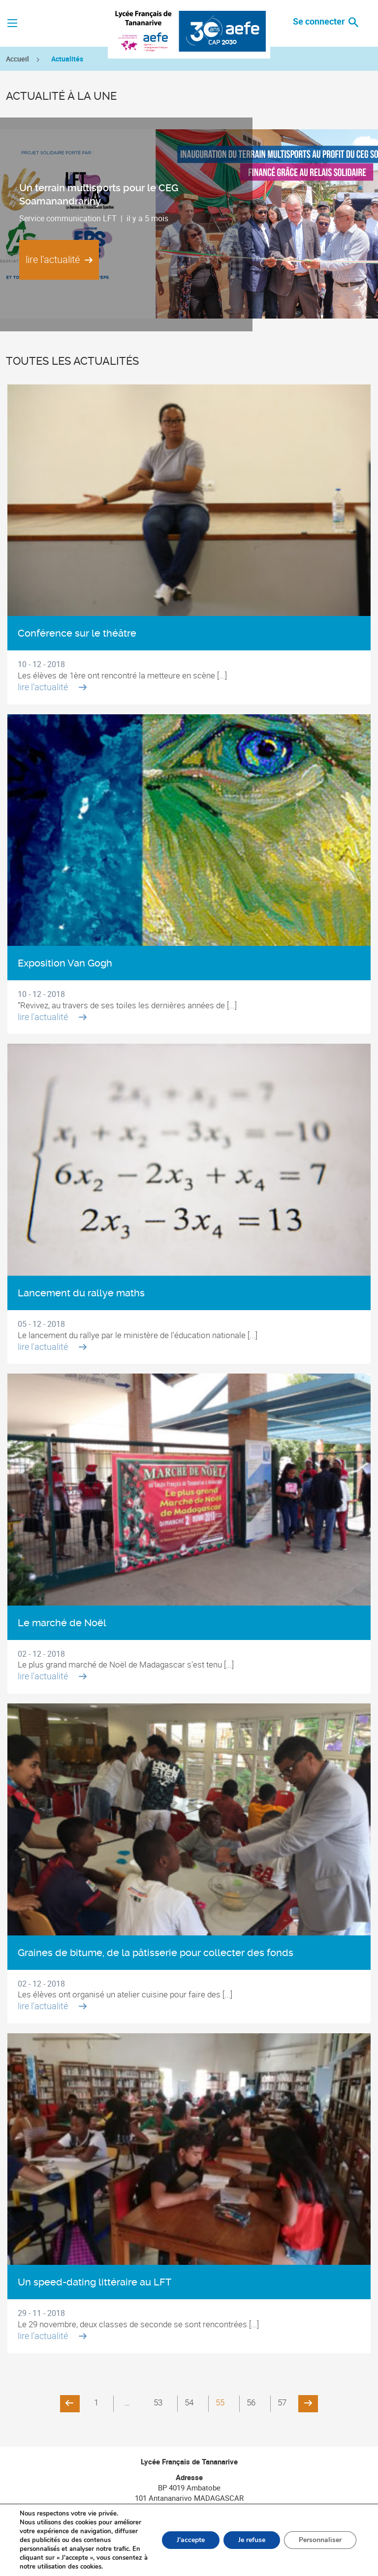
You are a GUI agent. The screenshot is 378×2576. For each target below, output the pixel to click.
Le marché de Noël (62, 1623)
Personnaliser (320, 2540)
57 (282, 2402)
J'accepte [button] (191, 2540)
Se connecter (320, 21)
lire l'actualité (59, 259)
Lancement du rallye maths (81, 1293)
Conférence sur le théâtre (77, 633)
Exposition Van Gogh (65, 963)
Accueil (17, 58)
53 (158, 2402)
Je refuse (251, 2540)
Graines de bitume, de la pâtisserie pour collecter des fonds (155, 1953)
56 (251, 2402)
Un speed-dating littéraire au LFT (94, 2282)
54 (189, 2402)
